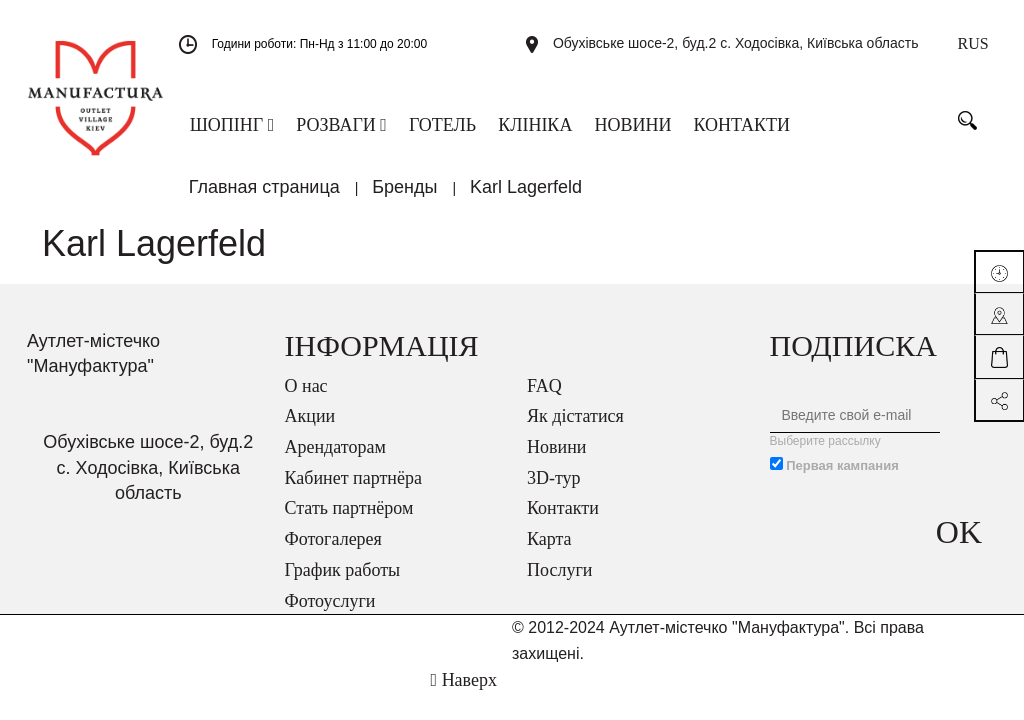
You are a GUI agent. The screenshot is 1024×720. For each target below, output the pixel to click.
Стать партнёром (349, 521)
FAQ (544, 399)
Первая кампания (842, 478)
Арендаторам (335, 460)
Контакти (563, 521)
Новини (556, 460)
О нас (306, 399)
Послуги (559, 583)
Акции (310, 429)
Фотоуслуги (330, 614)
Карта (549, 552)
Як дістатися (575, 429)
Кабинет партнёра (353, 491)
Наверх (464, 693)
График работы (343, 583)
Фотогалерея (333, 552)
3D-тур (554, 491)
